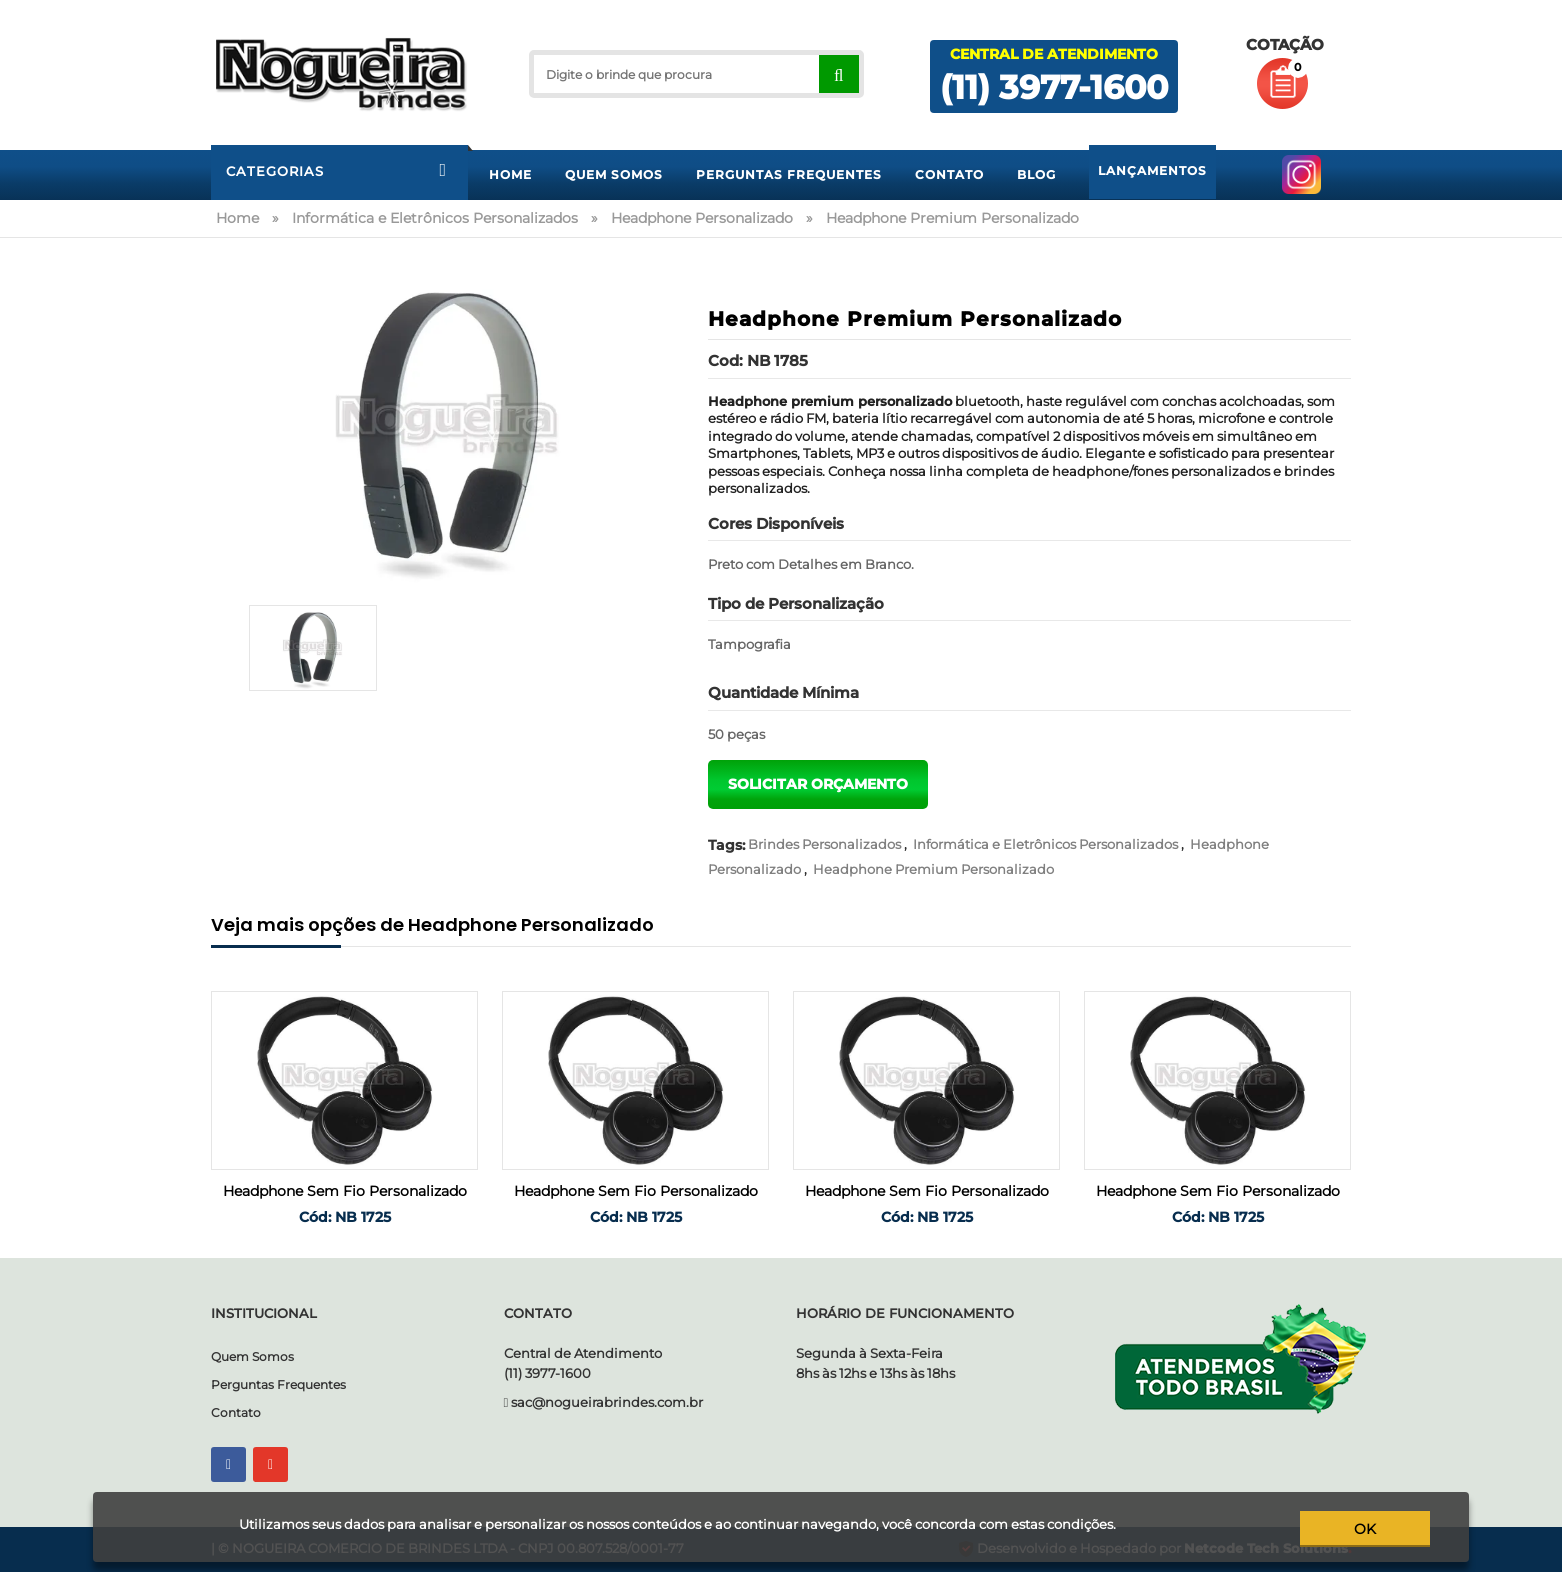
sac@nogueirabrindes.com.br (607, 1402)
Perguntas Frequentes (278, 1384)
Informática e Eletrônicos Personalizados (1045, 844)
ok (1365, 1529)
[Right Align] (838, 74)
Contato (236, 1412)
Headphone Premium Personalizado (933, 869)
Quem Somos (252, 1356)
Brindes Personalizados (824, 844)
